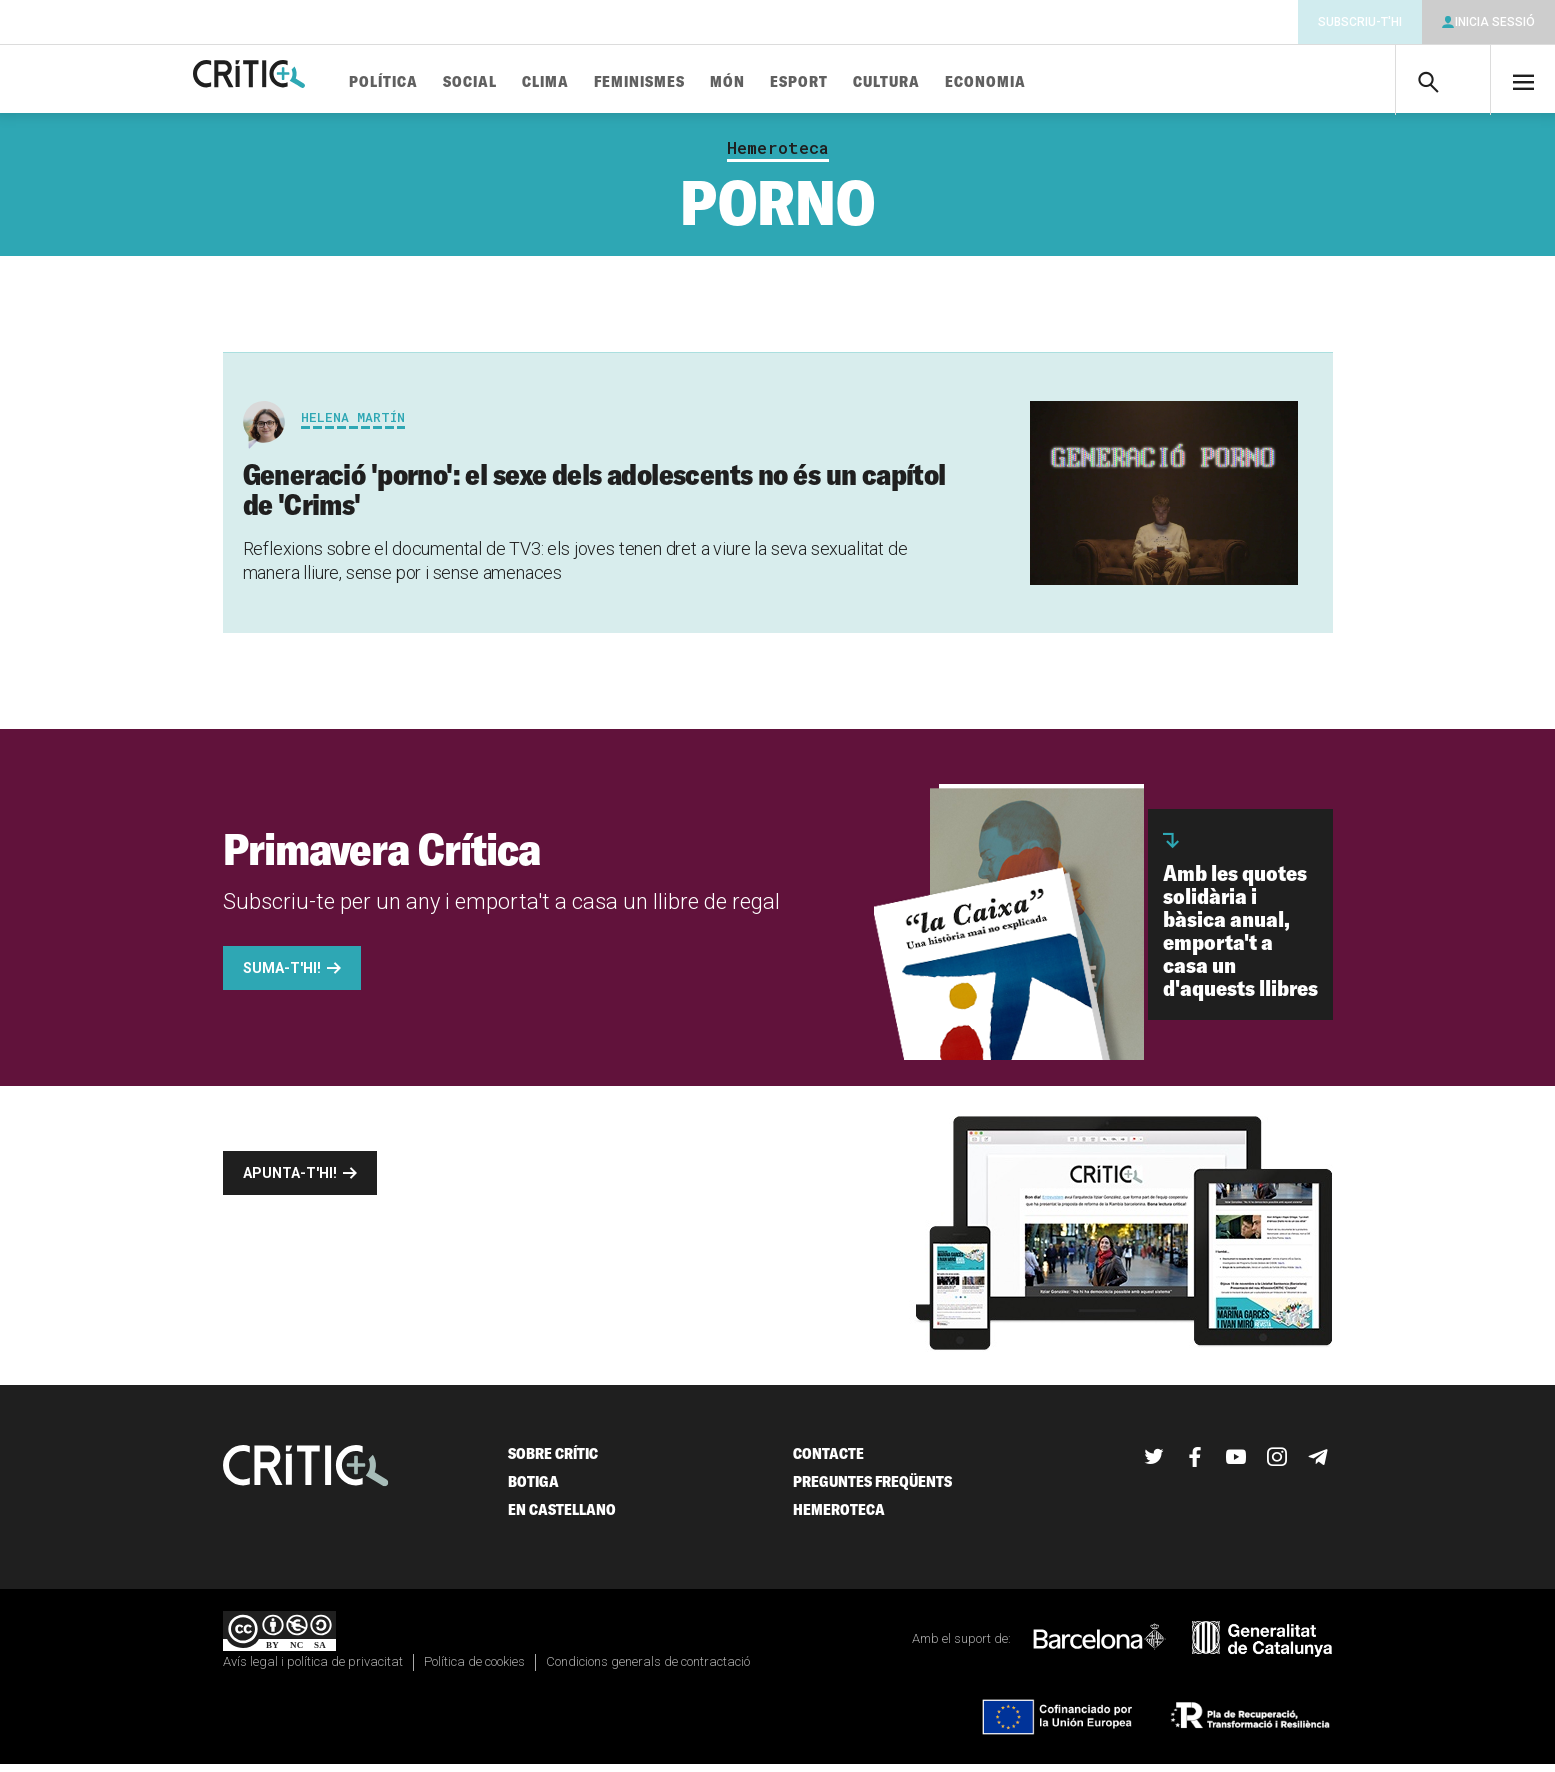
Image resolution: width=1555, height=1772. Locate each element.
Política (444, 82)
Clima (606, 82)
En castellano (562, 1517)
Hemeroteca (778, 156)
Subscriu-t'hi (1360, 22)
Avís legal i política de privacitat (313, 1669)
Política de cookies (474, 1669)
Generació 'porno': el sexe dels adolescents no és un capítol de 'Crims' (594, 497)
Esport (860, 82)
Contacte (828, 1461)
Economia (1046, 82)
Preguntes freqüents (872, 1489)
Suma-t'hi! (282, 976)
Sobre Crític (553, 1461)
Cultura (947, 82)
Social (531, 82)
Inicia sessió (1495, 22)
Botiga (533, 1489)
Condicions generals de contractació (648, 1669)
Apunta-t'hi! (290, 1181)
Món (788, 82)
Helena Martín (353, 425)
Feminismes (700, 82)
